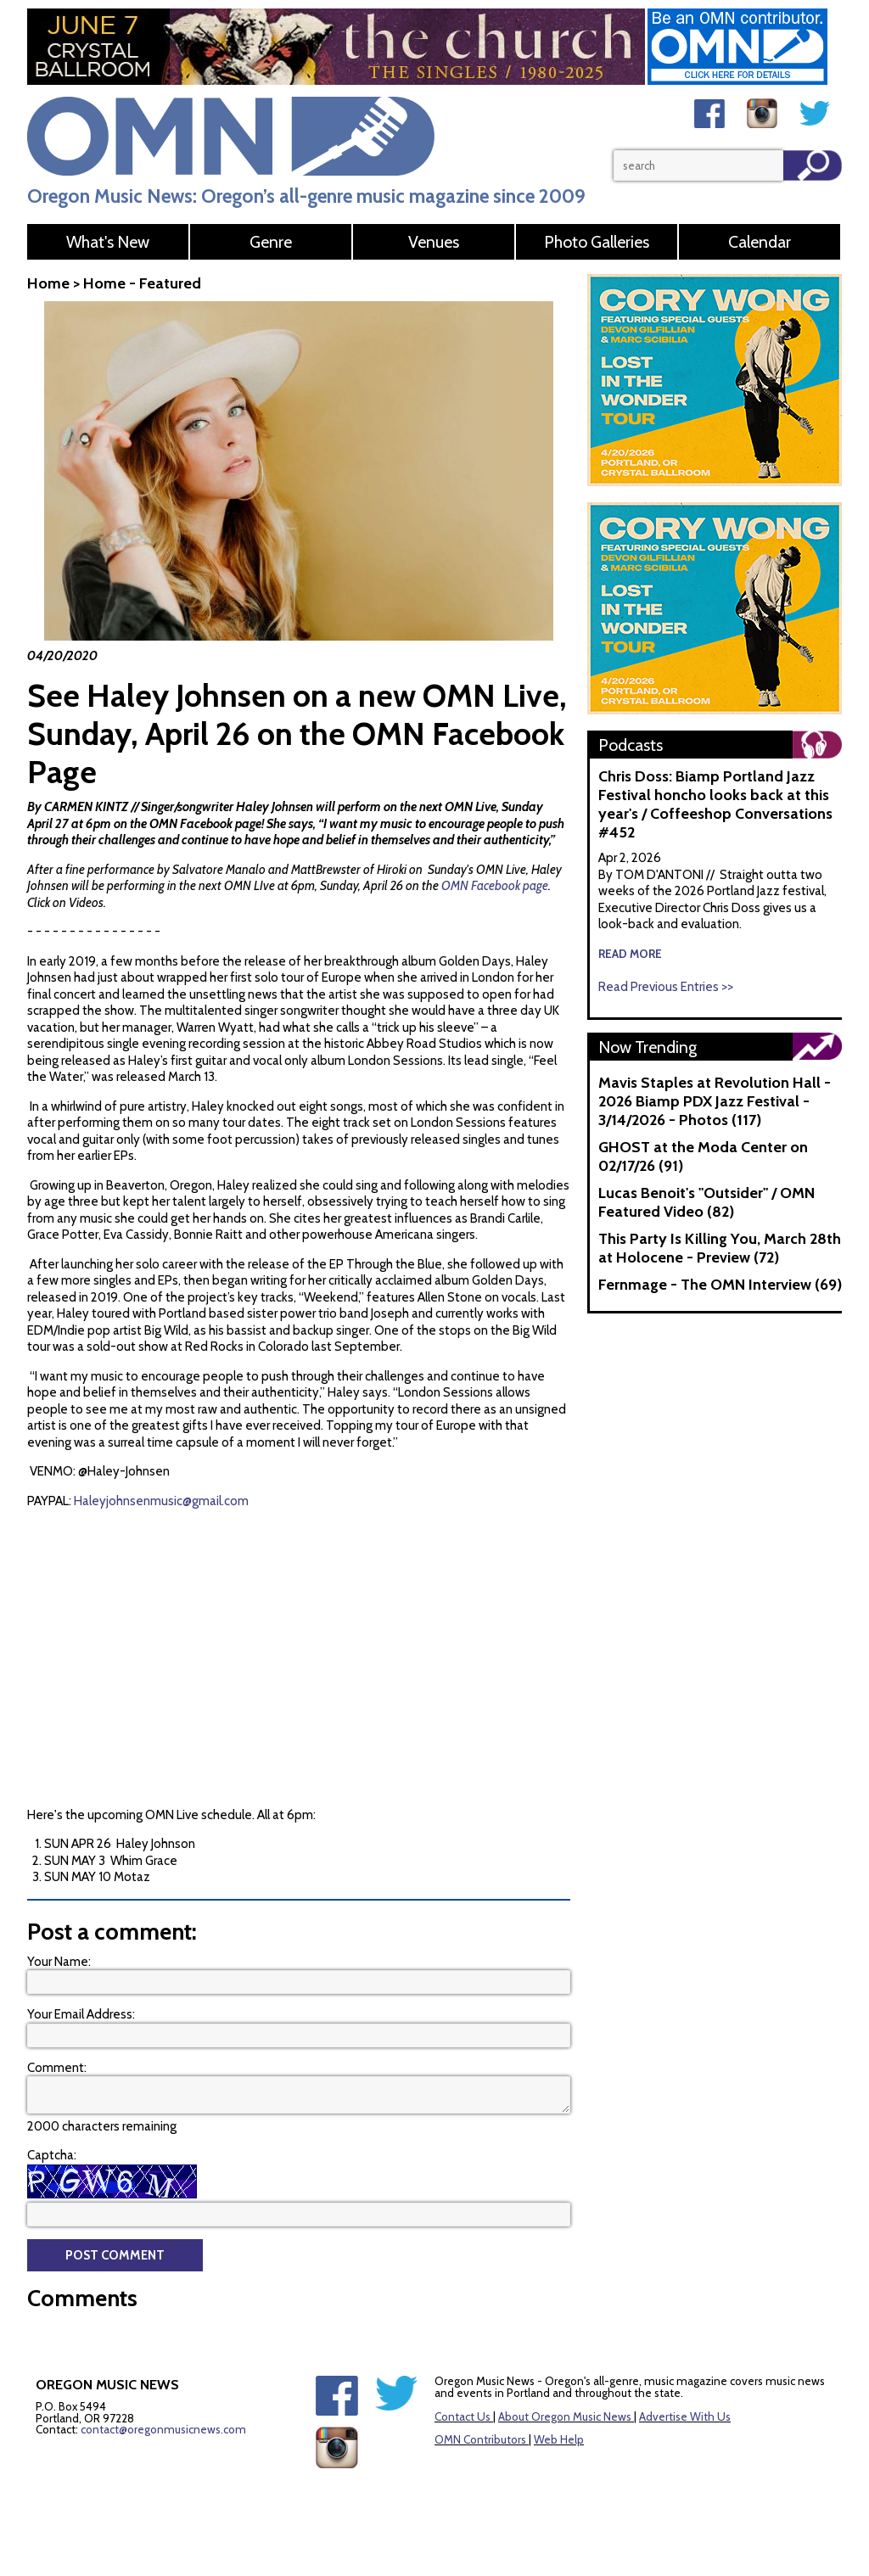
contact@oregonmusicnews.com (163, 2429)
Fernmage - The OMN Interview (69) (720, 1284)
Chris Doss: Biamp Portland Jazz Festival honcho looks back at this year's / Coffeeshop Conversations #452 (715, 804)
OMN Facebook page (494, 885)
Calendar (759, 242)
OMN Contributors (480, 2439)
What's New (107, 242)
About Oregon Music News (564, 2416)
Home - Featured (142, 283)
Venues (433, 242)
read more (630, 953)
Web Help (559, 2439)
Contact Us (462, 2416)
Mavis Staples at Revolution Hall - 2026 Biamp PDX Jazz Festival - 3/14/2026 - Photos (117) (714, 1101)
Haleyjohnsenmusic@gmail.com (161, 1501)
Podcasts (630, 745)
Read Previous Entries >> (665, 986)
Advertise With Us (685, 2416)
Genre (270, 242)
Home (48, 283)
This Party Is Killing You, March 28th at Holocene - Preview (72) (719, 1248)
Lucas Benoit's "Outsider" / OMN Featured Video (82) (706, 1202)
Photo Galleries (596, 242)
